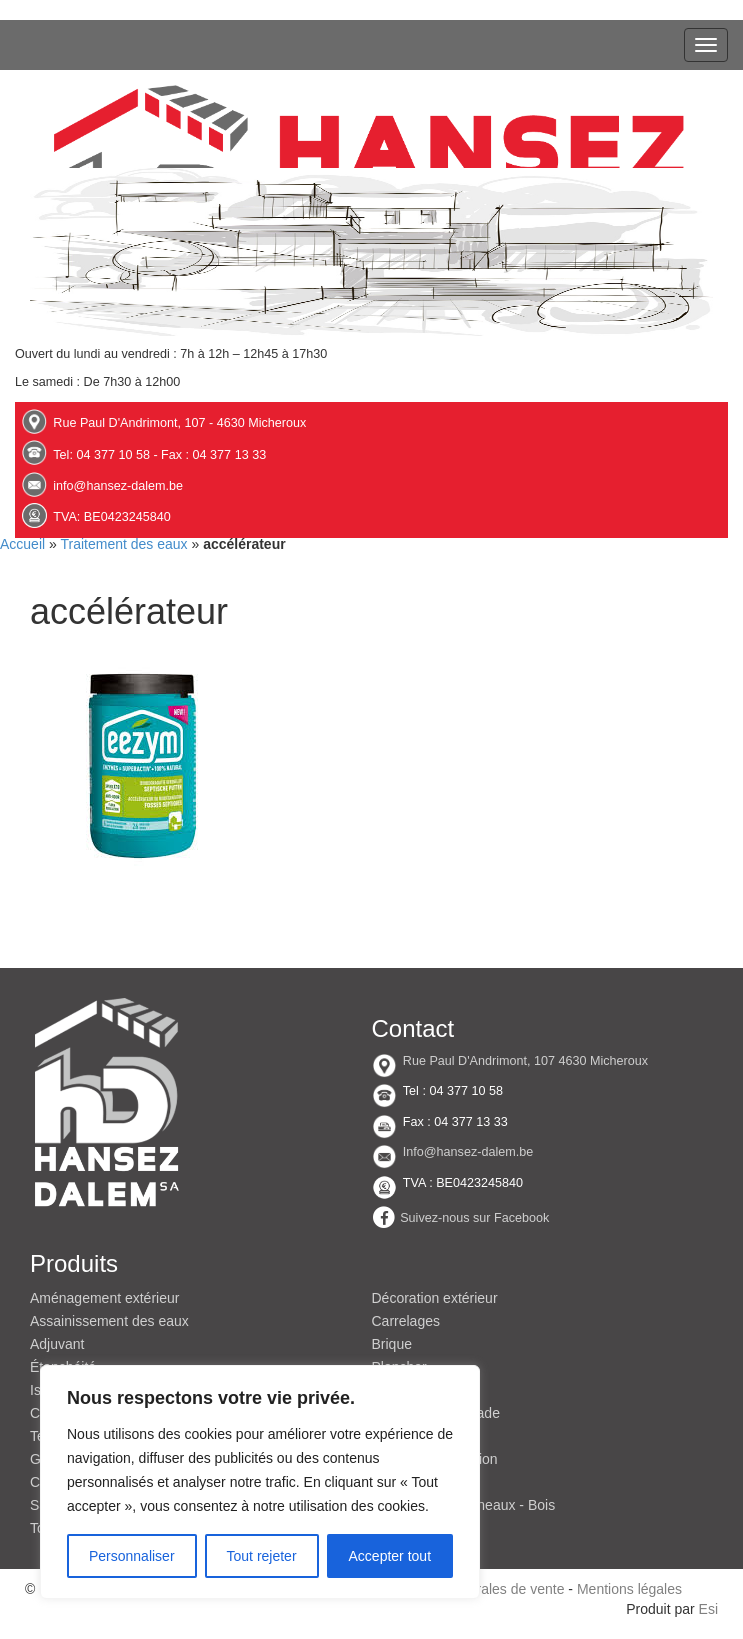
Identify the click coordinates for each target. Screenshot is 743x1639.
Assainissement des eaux (109, 1321)
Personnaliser (132, 1556)
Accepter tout (390, 1556)
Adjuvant (57, 1344)
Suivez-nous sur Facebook (474, 1218)
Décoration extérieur (435, 1298)
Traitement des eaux (123, 544)
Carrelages (406, 1321)
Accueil (22, 544)
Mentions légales (629, 1589)
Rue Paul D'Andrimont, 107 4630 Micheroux (525, 1061)
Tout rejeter (262, 1556)
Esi (708, 1609)
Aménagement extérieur (104, 1298)
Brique (392, 1344)
